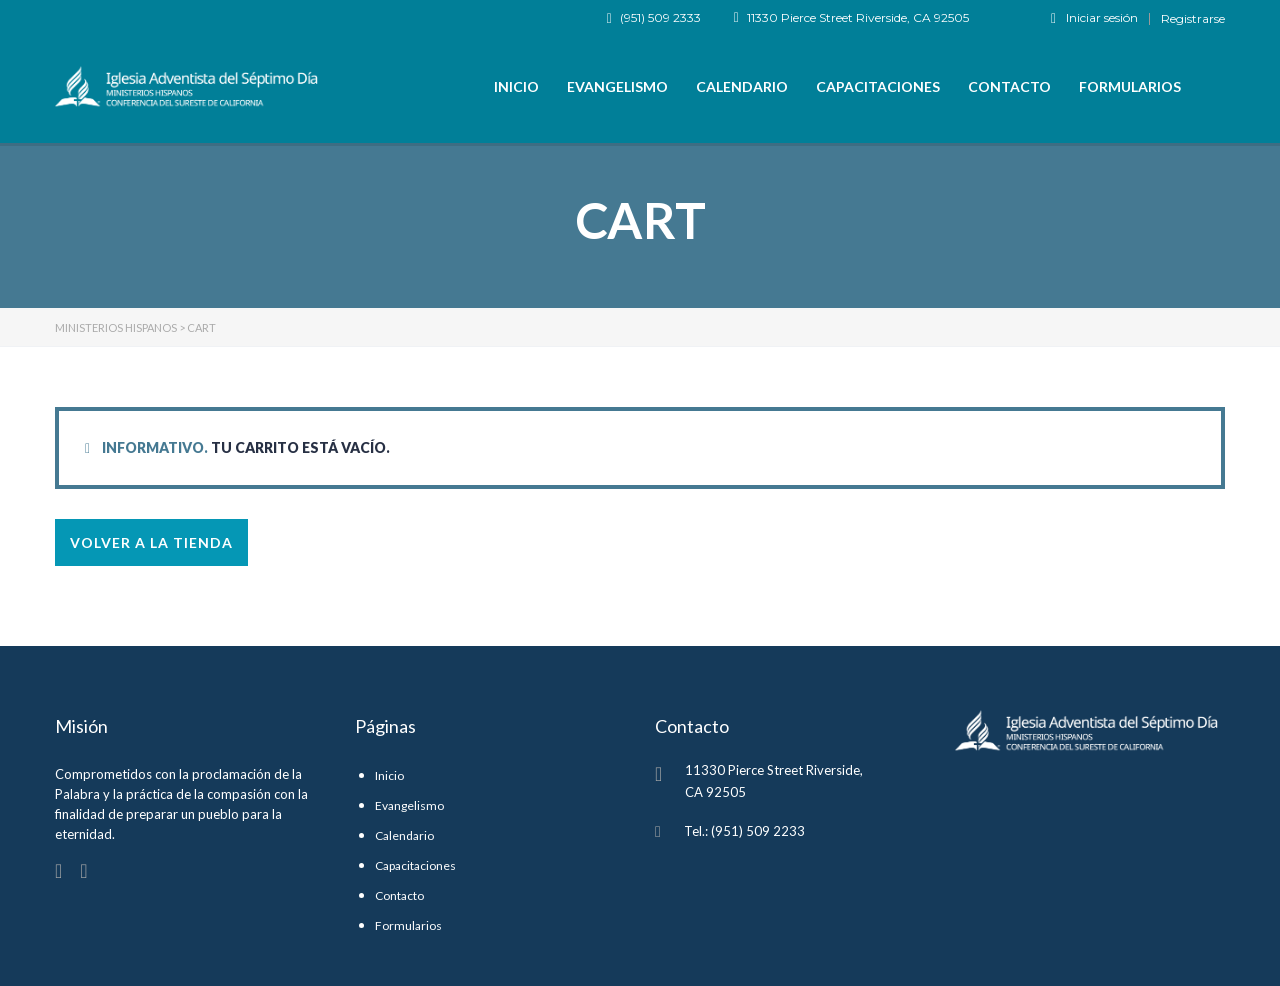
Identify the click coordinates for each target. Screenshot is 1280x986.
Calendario (742, 86)
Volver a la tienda (151, 542)
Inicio (516, 86)
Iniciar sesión (1094, 18)
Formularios (1130, 86)
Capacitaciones (878, 86)
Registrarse (1193, 19)
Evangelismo (617, 86)
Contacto (1009, 86)
